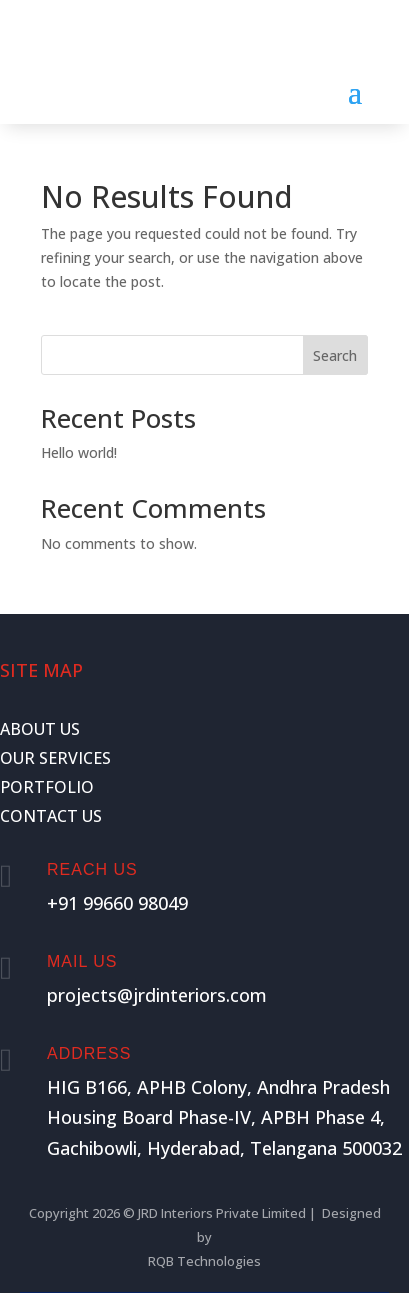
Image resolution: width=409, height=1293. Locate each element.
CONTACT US (51, 816)
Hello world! (79, 452)
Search (335, 355)
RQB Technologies (204, 1261)
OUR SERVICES (55, 758)
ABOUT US (40, 729)
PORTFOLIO (47, 787)
